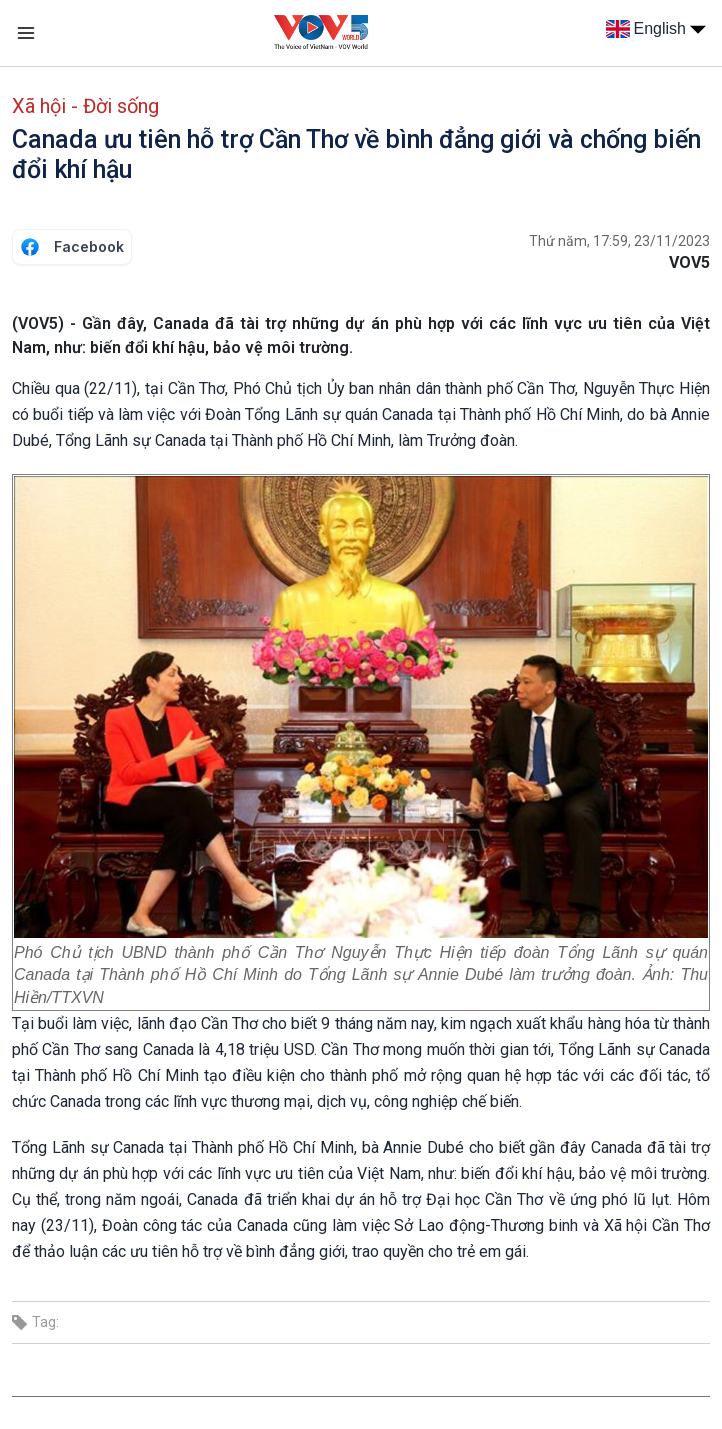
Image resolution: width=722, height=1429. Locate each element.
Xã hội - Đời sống (85, 106)
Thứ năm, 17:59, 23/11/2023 (619, 241)
